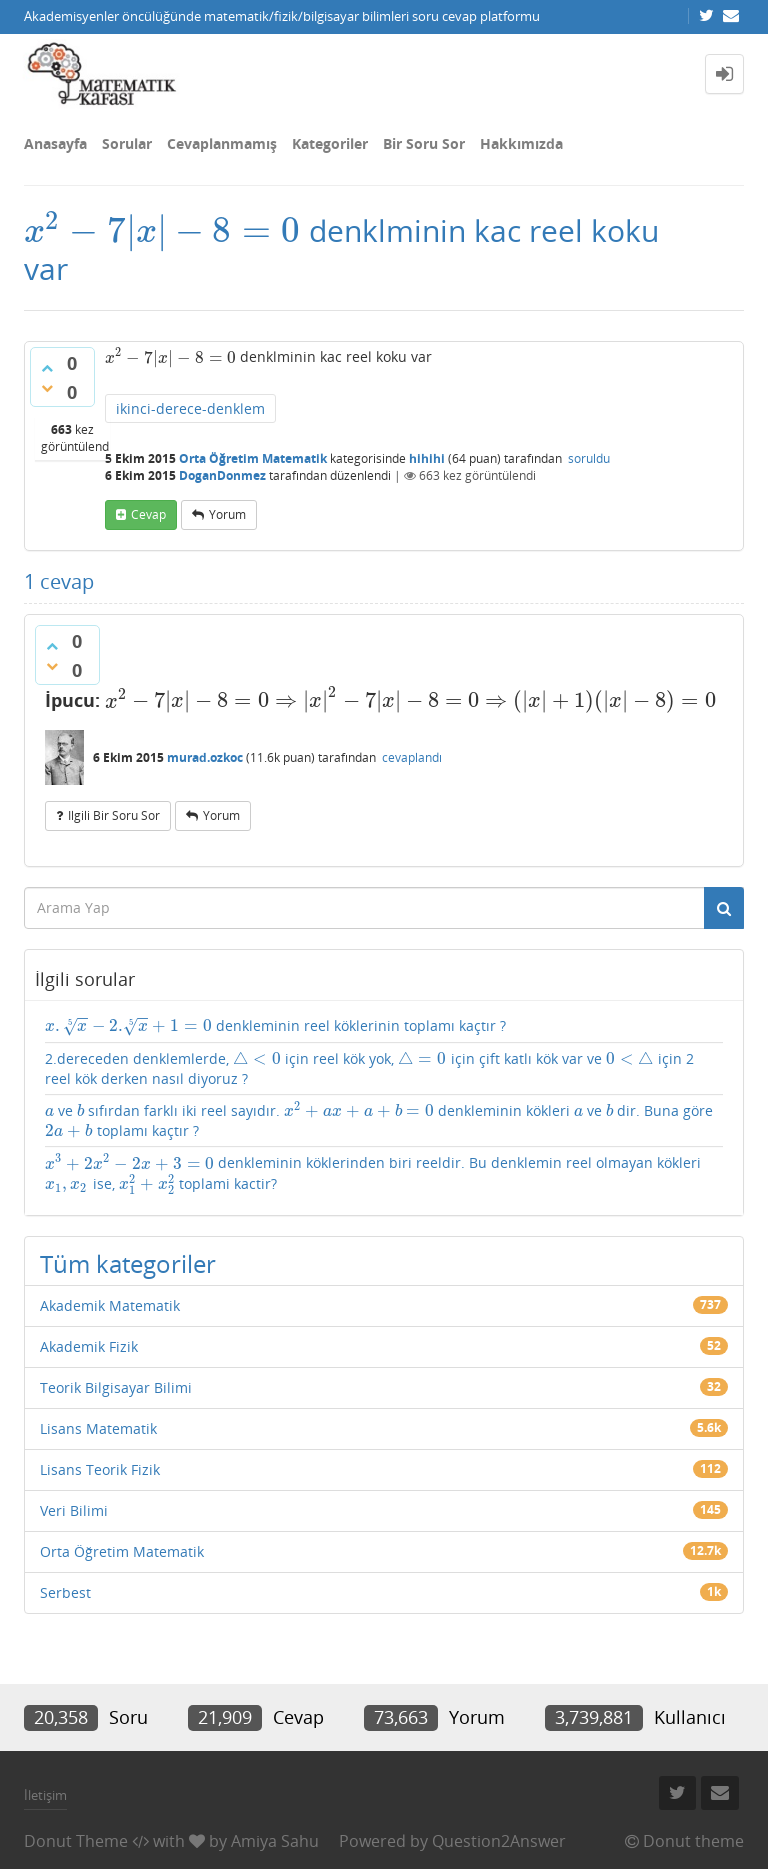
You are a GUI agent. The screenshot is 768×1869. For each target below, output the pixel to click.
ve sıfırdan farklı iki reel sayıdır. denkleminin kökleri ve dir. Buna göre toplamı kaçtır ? (379, 1121)
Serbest (65, 1592)
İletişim (45, 1795)
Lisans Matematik (98, 1428)
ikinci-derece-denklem (190, 408)
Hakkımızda (521, 143)
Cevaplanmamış (222, 143)
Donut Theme (76, 1841)
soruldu (589, 458)
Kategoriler (330, 143)
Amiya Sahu (275, 1841)
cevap (148, 514)
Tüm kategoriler (128, 1263)
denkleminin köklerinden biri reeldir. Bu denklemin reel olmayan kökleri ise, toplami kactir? (373, 1174)
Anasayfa (55, 143)
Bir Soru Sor (424, 143)
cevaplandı (412, 757)
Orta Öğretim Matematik (253, 458)
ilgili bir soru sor (114, 815)
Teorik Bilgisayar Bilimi (116, 1387)
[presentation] (162, 230)
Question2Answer (499, 1841)
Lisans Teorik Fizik (100, 1469)
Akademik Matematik (110, 1305)
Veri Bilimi (74, 1510)
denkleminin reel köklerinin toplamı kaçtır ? (275, 1026)
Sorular (127, 143)
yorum (227, 514)
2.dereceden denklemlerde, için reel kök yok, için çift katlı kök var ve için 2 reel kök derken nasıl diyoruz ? (369, 1068)
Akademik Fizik (89, 1346)
